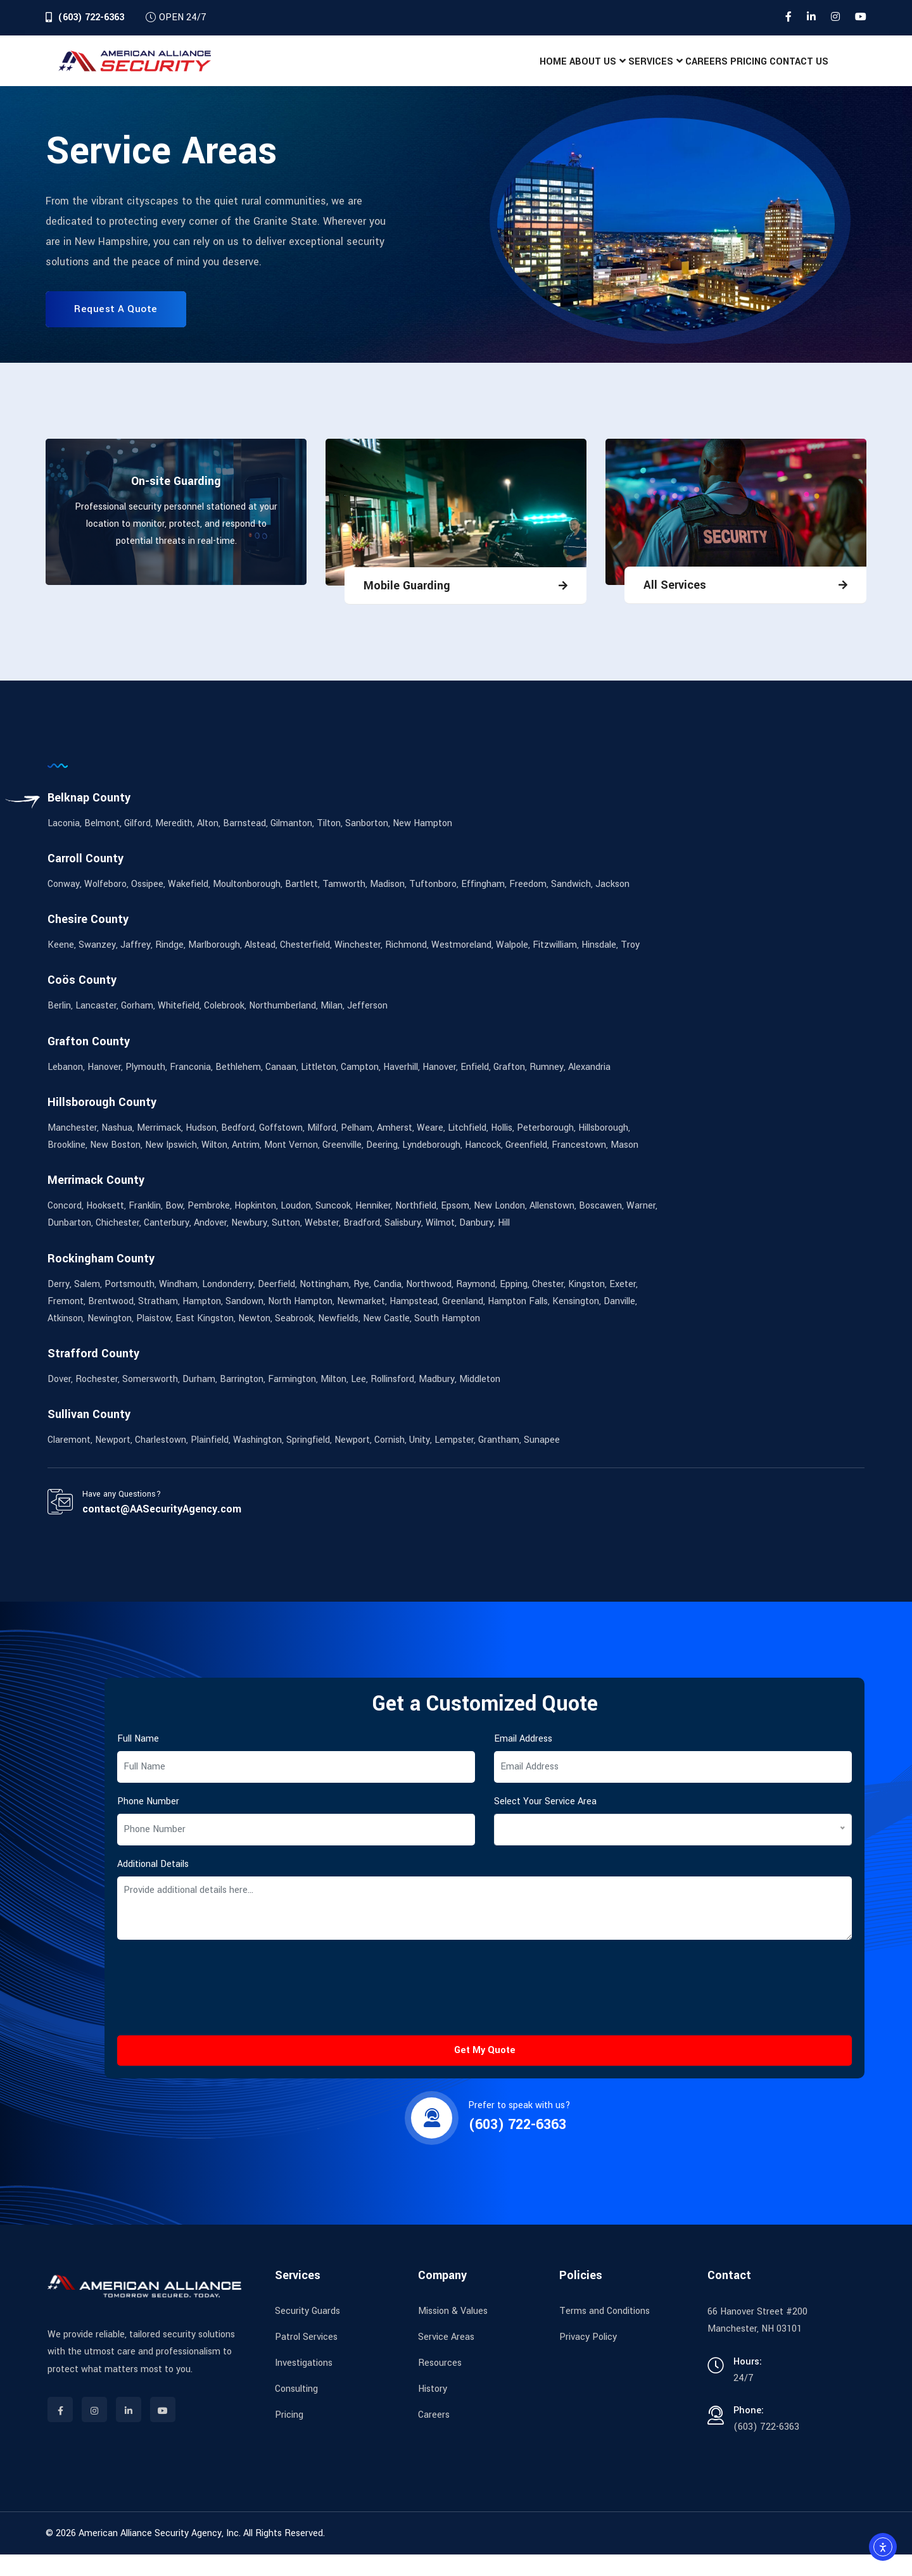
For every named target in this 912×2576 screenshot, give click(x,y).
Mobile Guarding (407, 607)
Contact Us (789, 72)
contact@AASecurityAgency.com (161, 1530)
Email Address (523, 1760)
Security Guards (307, 2332)
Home (448, 72)
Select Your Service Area (545, 1823)
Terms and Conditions (604, 2332)
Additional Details (153, 1885)
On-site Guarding (176, 502)
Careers (659, 72)
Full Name (138, 1760)
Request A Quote (116, 330)
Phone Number (148, 1823)
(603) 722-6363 (91, 17)
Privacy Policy (588, 2358)
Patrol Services (306, 2358)
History (432, 2410)
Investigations (303, 2384)
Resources (440, 2384)
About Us (507, 72)
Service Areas (446, 2358)
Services (584, 72)
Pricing (720, 72)
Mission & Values (453, 2332)
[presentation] (213, 2022)
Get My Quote (485, 2071)
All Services (674, 606)
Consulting (296, 2410)
